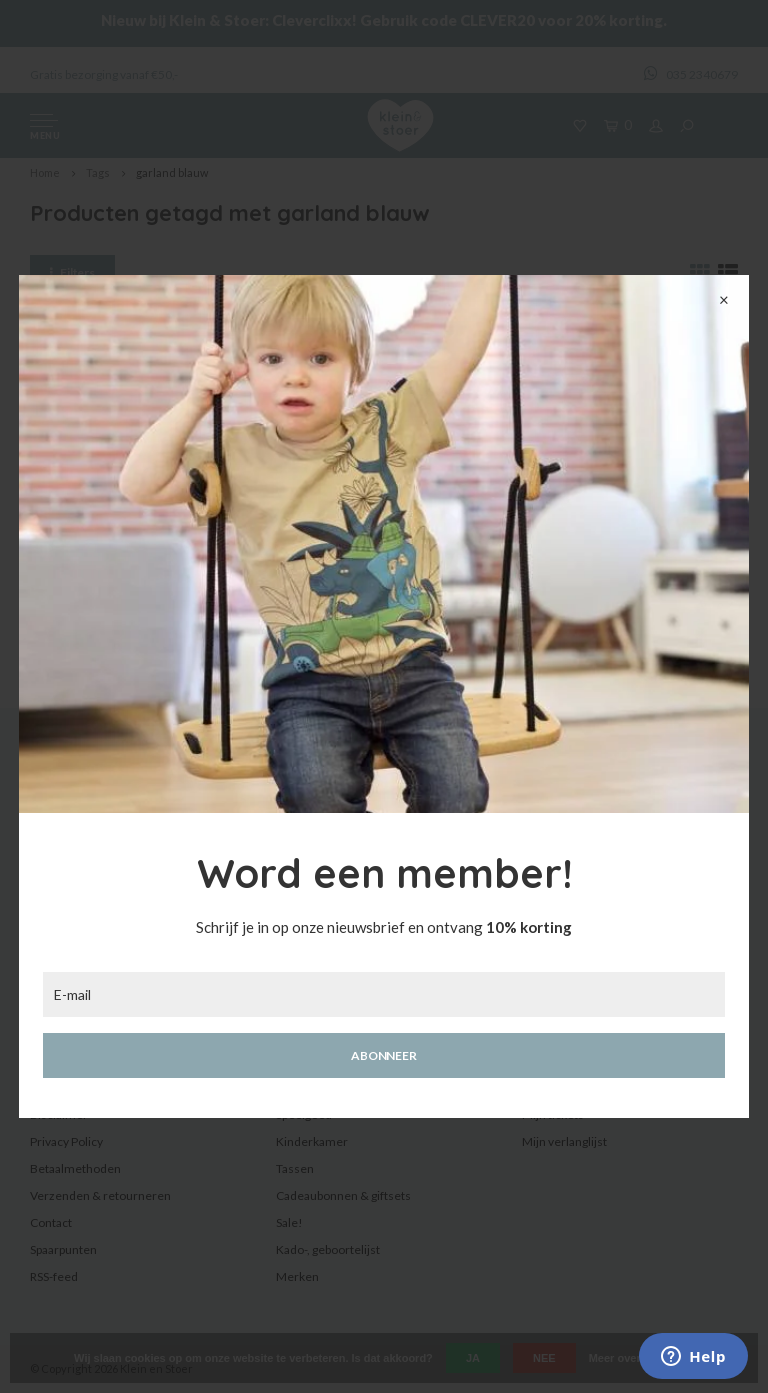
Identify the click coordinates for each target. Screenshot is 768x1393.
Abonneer (384, 1055)
